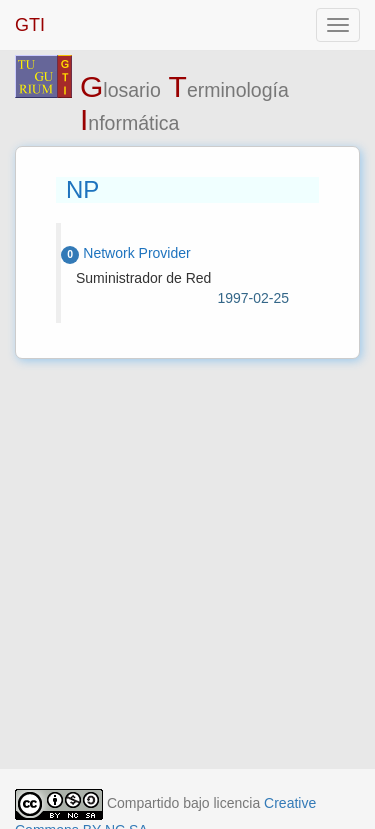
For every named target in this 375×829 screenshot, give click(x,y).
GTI (30, 25)
